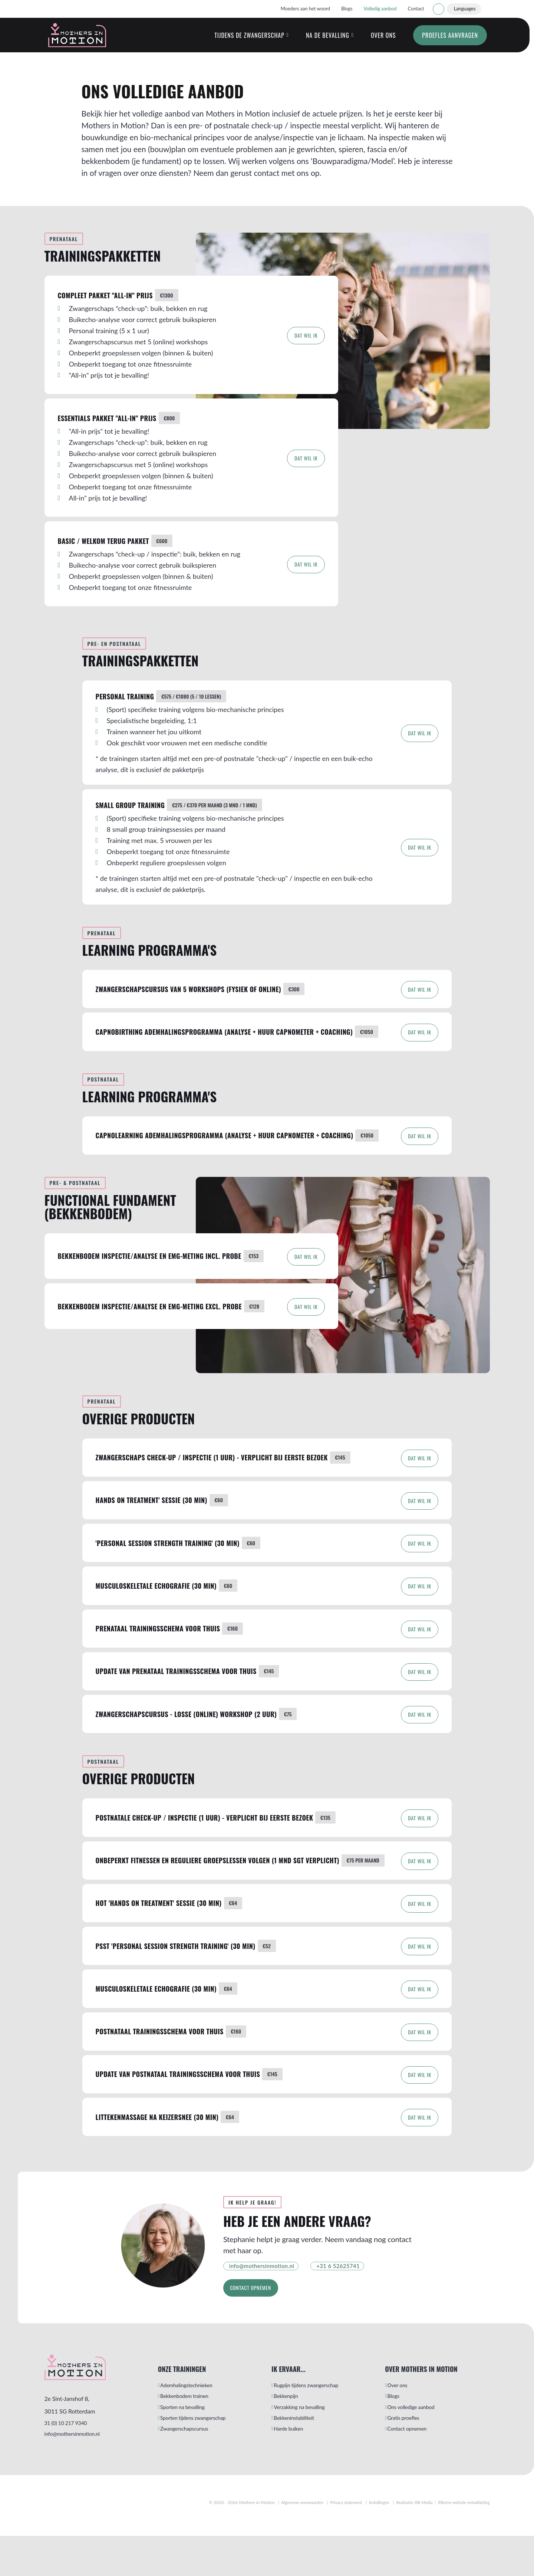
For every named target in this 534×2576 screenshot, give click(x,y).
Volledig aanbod (380, 9)
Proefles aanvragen (444, 41)
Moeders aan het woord (305, 9)
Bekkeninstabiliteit (302, 2460)
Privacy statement (336, 2542)
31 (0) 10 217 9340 (69, 2460)
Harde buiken (296, 2473)
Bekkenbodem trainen (193, 2435)
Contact (416, 9)
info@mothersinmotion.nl (76, 2473)
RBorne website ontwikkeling (462, 2542)
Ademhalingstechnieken (195, 2422)
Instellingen (371, 2542)
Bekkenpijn (293, 2435)
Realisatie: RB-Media (409, 2542)
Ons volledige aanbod (419, 2447)
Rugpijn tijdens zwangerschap (316, 2422)
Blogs (346, 9)
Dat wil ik (302, 348)
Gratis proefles (410, 2460)
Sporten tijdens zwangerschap (203, 2460)
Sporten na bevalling (191, 2447)
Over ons (377, 41)
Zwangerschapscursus (193, 2473)
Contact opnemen (255, 2323)
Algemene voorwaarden (289, 2542)
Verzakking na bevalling (308, 2447)
